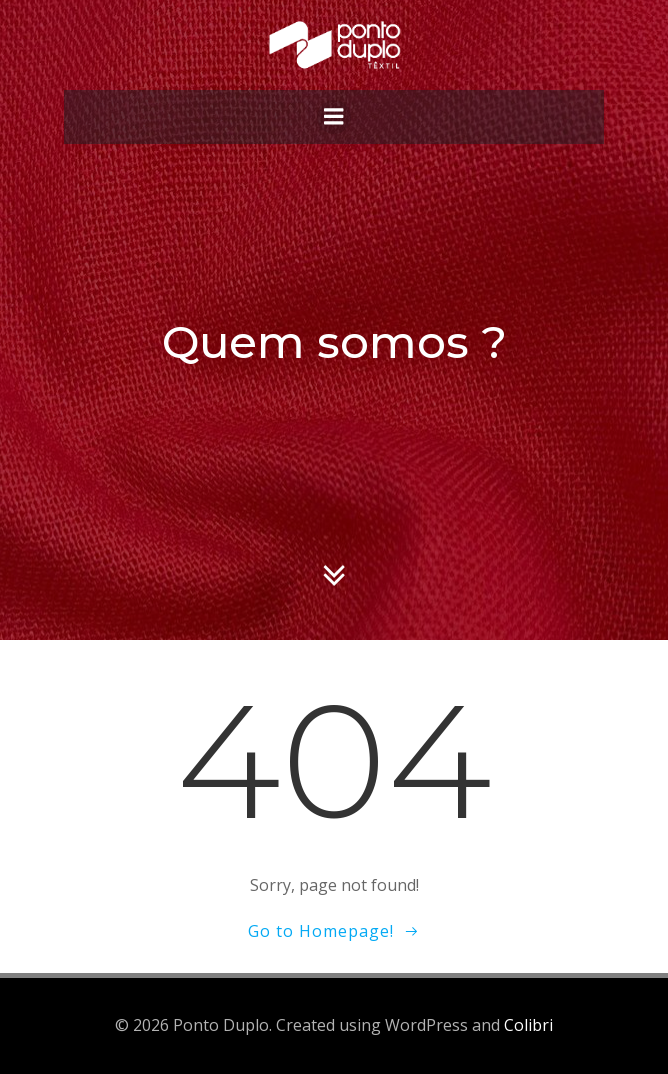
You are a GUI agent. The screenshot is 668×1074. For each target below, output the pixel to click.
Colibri (528, 1025)
